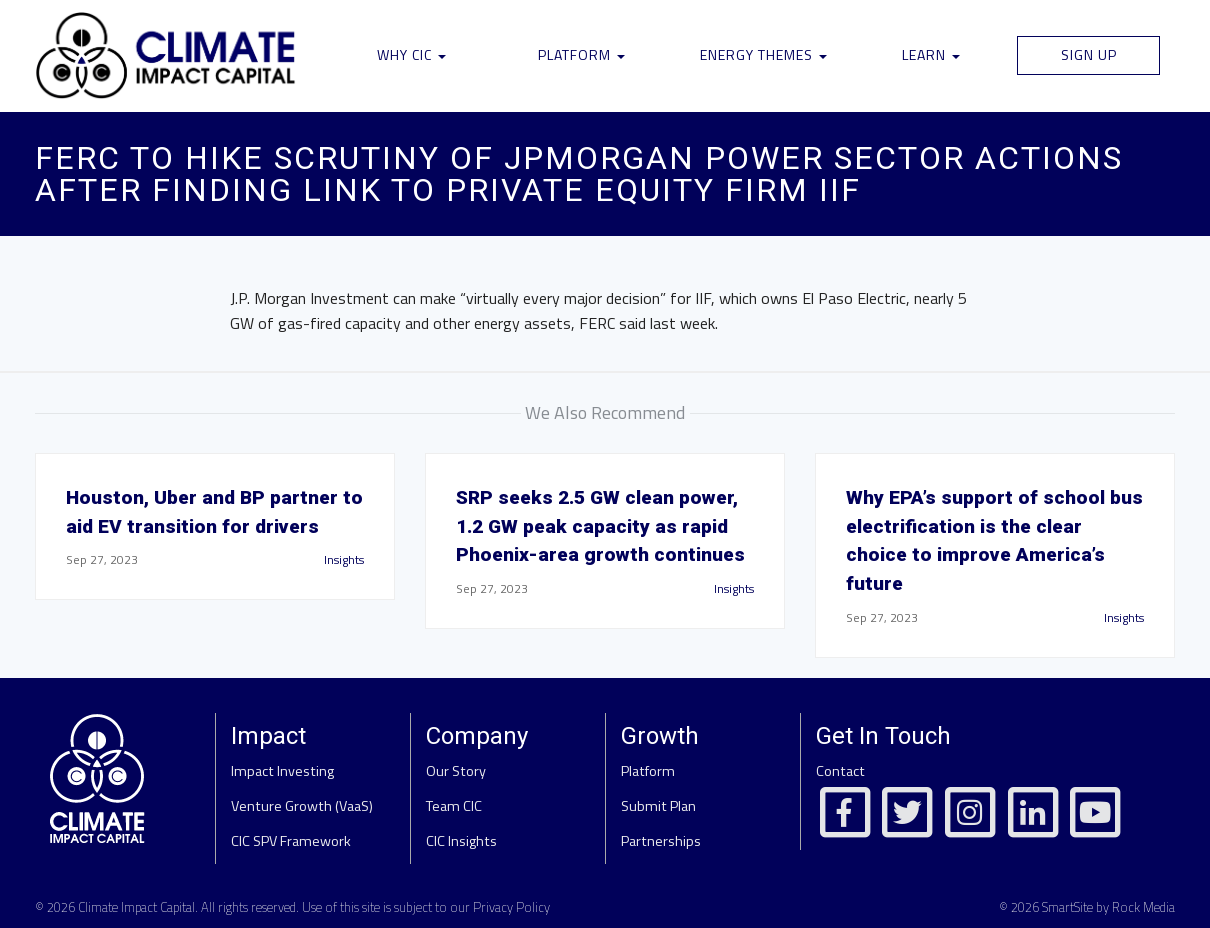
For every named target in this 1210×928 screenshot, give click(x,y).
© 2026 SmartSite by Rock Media (1087, 907)
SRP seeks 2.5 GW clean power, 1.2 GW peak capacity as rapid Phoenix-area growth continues (600, 526)
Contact (840, 771)
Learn (931, 54)
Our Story (456, 771)
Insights (344, 559)
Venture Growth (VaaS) (302, 806)
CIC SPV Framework (291, 841)
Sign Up (1089, 54)
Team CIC (454, 806)
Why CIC (411, 54)
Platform (581, 54)
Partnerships (661, 841)
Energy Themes (763, 54)
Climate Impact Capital (136, 907)
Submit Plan (658, 806)
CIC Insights (461, 841)
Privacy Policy (511, 907)
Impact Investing (282, 771)
